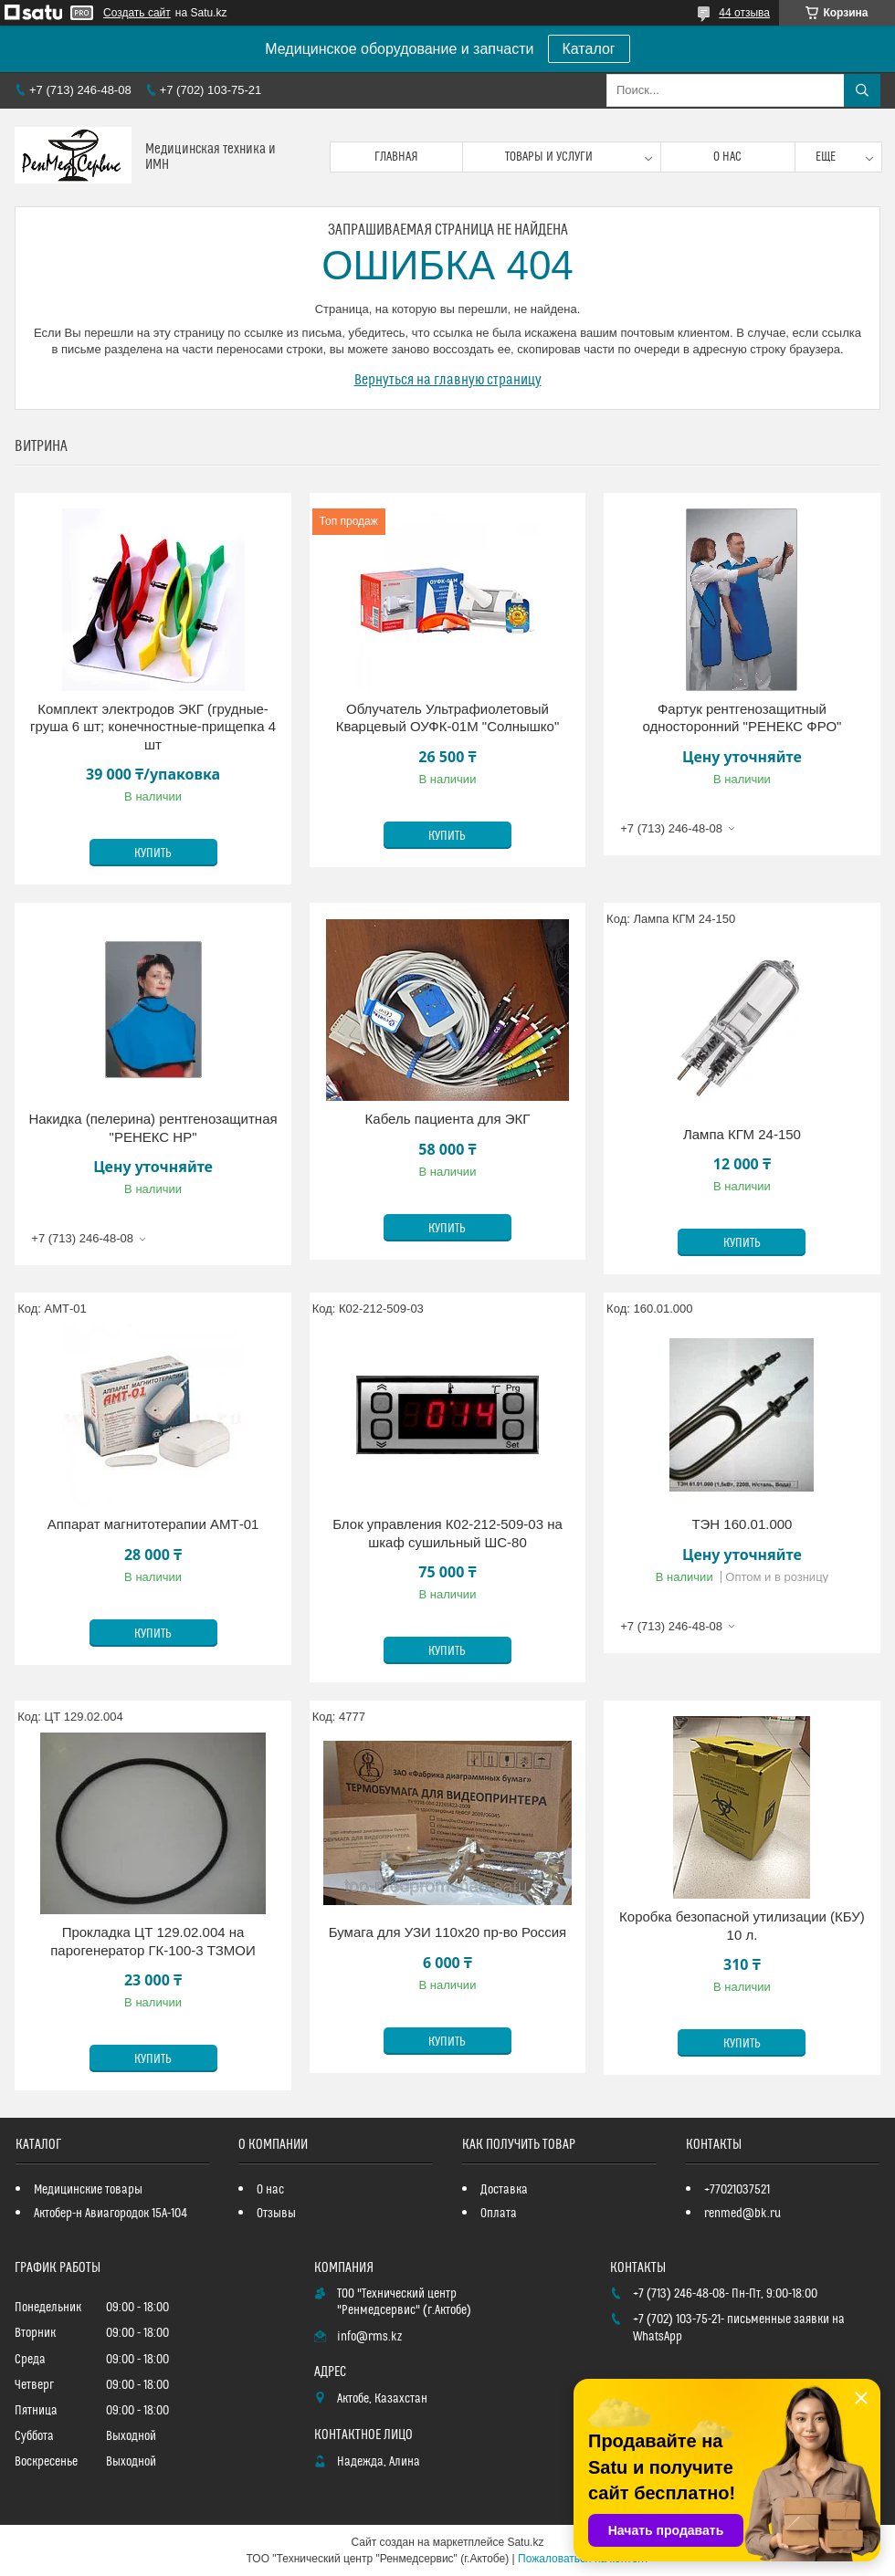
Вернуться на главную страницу (448, 380)
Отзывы (276, 2213)
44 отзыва (744, 12)
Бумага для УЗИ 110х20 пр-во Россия (448, 1932)
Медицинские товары (88, 2190)
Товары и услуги (549, 157)
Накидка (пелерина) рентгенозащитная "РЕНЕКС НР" (152, 1128)
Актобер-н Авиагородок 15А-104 (110, 2213)
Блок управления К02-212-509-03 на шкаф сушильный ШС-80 (447, 1533)
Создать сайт (137, 12)
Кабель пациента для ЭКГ (448, 1118)
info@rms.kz (369, 2337)
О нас (727, 157)
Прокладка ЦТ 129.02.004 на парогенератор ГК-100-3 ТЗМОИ (153, 1941)
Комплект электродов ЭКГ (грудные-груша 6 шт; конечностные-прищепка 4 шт (153, 726)
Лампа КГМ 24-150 (742, 1134)
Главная (396, 157)
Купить (153, 853)
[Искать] (862, 90)
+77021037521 (737, 2190)
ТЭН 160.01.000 (741, 1524)
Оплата (498, 2213)
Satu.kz (525, 2542)
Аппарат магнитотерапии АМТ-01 (153, 1524)
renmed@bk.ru (742, 2213)
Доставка (504, 2190)
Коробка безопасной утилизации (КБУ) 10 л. (742, 1925)
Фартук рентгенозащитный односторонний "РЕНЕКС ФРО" (741, 718)
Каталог (589, 49)
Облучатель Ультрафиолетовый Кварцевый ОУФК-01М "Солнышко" (448, 718)
